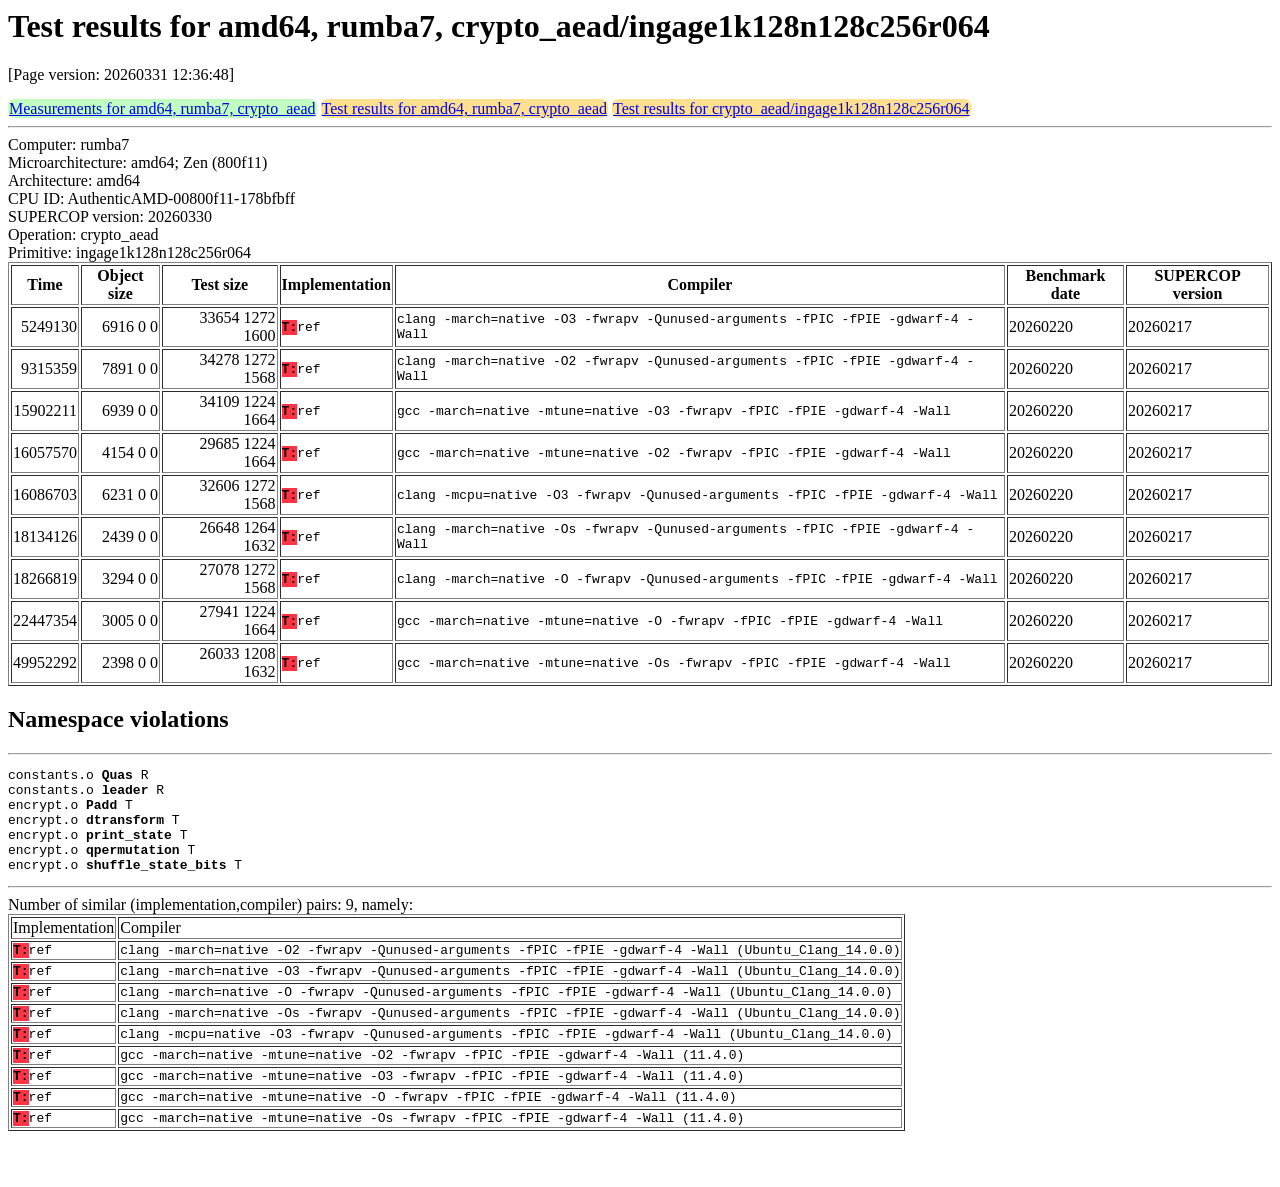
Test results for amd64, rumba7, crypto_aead (464, 108)
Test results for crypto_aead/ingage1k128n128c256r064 (791, 108)
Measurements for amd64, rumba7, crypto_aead (162, 108)
